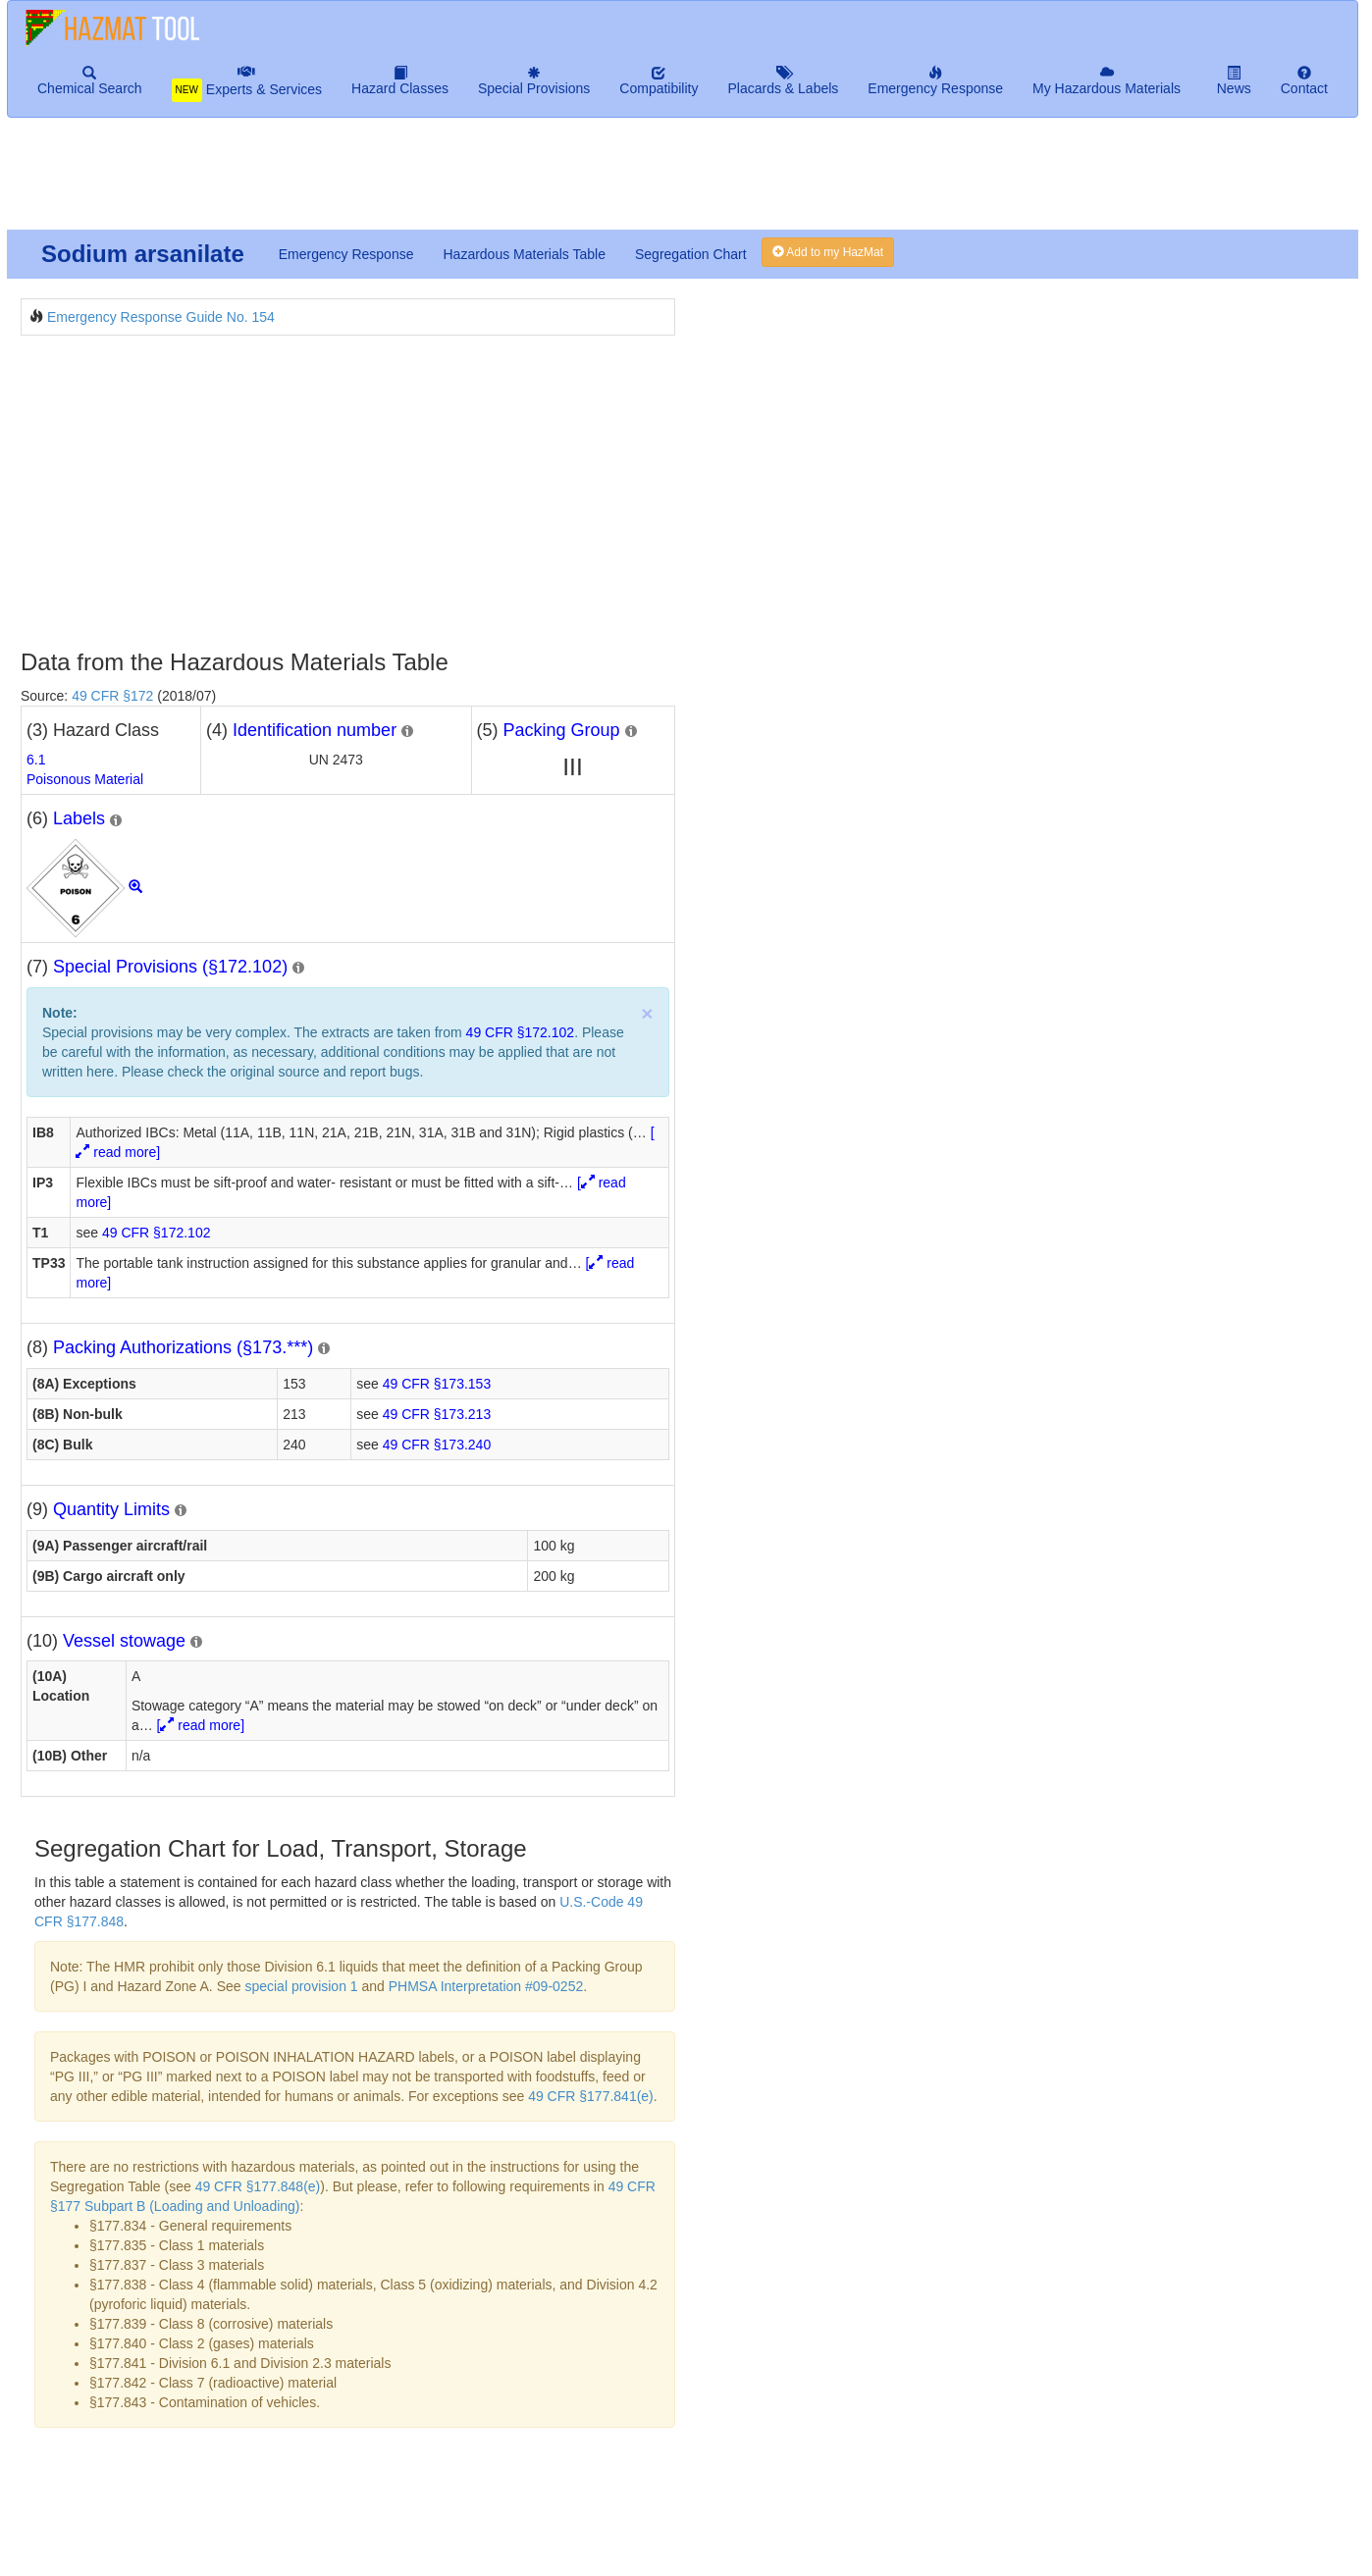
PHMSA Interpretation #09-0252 (486, 1986)
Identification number (314, 730)
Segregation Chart (691, 254)
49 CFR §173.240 (437, 1444)
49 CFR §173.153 (437, 1384)
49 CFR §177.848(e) (258, 2186)
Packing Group (561, 730)
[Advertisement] (482, 181)
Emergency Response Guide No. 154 (161, 317)
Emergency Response (346, 254)
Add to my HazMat (827, 252)
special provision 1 (300, 1986)
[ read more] (200, 1725)
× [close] (647, 1013)
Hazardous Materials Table (524, 254)
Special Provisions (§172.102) (170, 966)
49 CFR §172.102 (520, 1032)
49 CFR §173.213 (437, 1414)
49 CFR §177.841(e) (591, 2096)
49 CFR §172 (112, 696)
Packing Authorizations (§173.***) (183, 1347)
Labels (79, 818)
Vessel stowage (124, 1641)
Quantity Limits (111, 1509)
